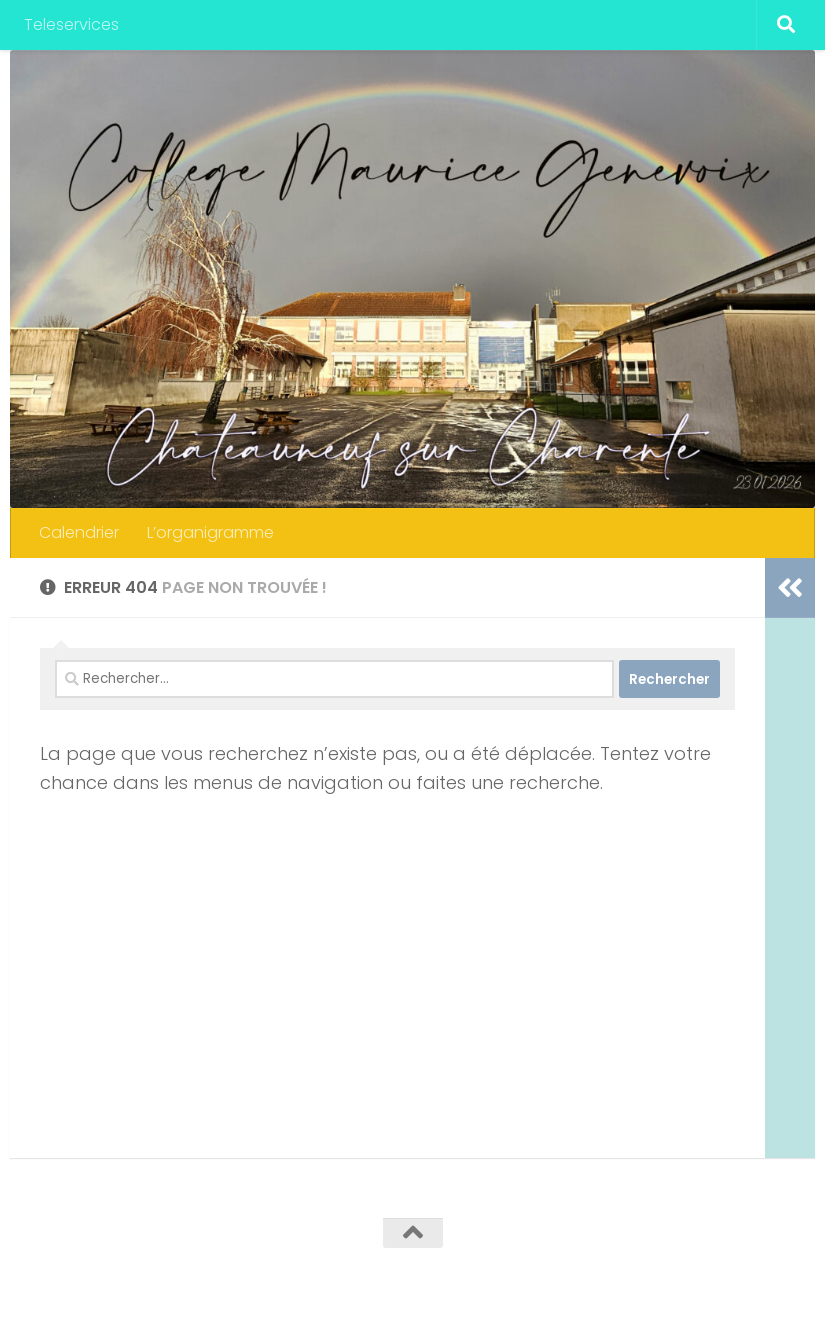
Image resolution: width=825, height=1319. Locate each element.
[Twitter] (699, 1272)
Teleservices (71, 24)
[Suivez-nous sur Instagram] (771, 1272)
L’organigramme (210, 532)
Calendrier (79, 532)
